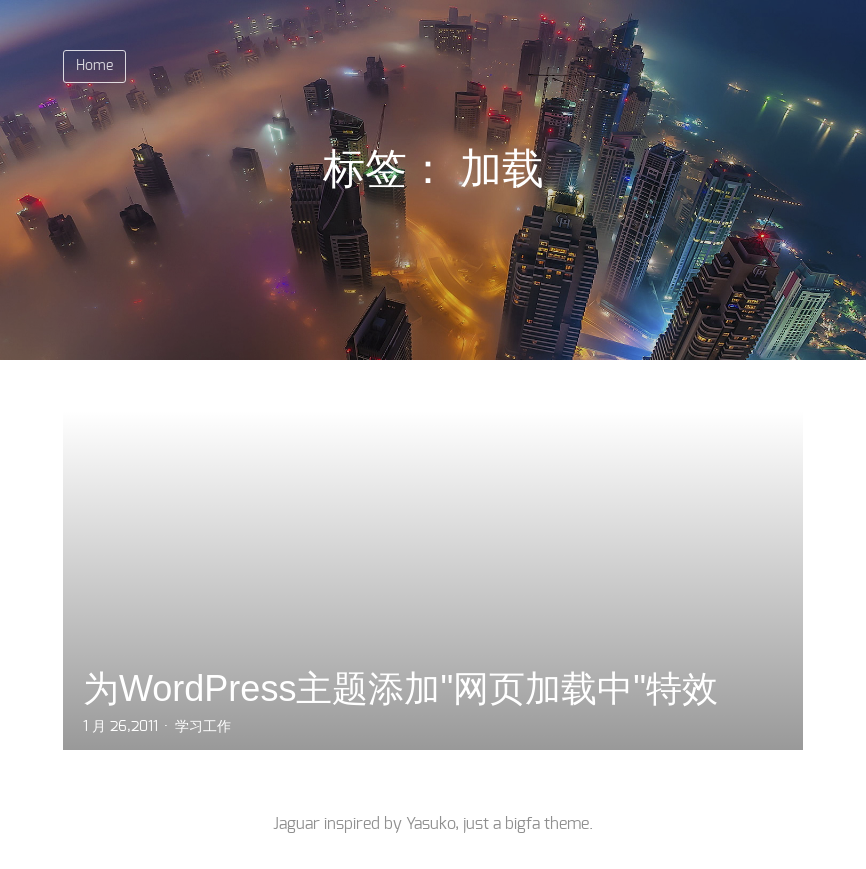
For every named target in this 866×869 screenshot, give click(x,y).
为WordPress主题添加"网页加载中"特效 (400, 688)
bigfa (522, 824)
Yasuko (430, 824)
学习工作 (203, 727)
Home (94, 66)
